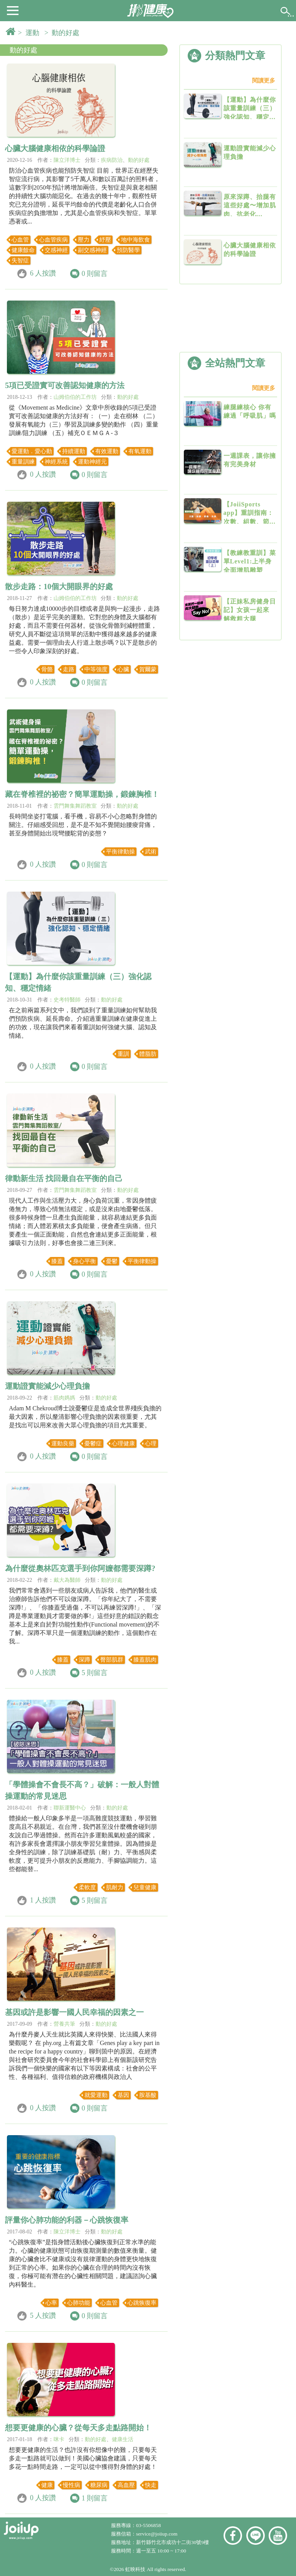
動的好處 (23, 50)
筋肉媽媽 (64, 1398)
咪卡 (59, 2439)
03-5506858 (148, 2525)
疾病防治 (112, 160)
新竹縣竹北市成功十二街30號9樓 (172, 2542)
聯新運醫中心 (70, 1808)
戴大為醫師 (67, 1580)
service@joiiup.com (157, 2534)
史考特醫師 (67, 1000)
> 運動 (30, 33)
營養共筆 (64, 2024)
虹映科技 (135, 2569)
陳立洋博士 (67, 160)
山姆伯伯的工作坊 (75, 397)
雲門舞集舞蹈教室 (75, 806)
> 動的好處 (63, 33)
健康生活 (122, 2439)
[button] (12, 10)
